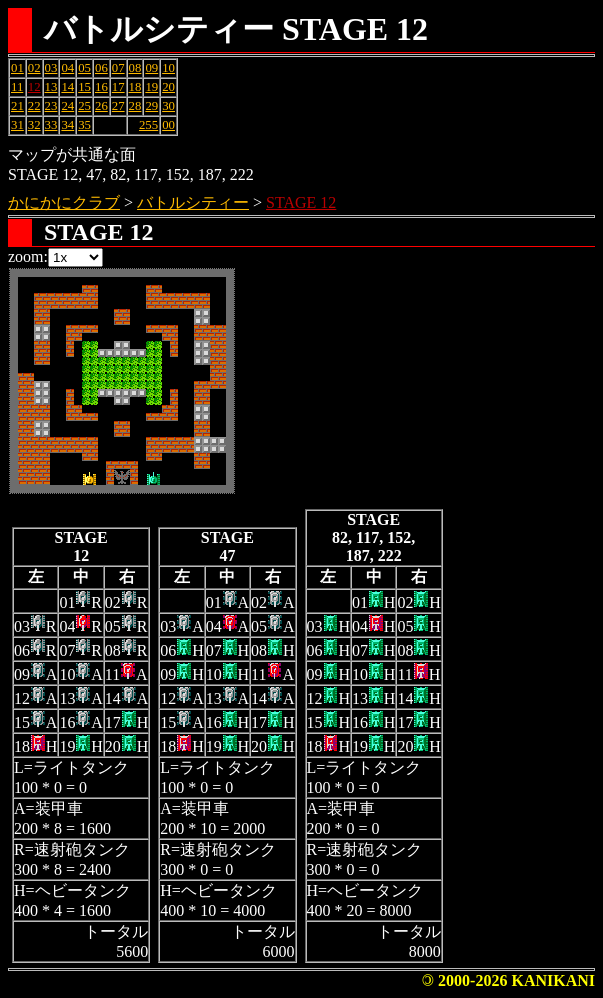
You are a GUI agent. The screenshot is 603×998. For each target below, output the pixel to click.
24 (67, 106)
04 (67, 68)
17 (118, 87)
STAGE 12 (301, 202)
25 (84, 106)
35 (84, 125)
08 (135, 68)
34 (67, 125)
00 (168, 125)
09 (151, 68)
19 (151, 87)
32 (34, 125)
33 (51, 125)
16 (101, 87)
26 (101, 106)
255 (148, 125)
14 (67, 87)
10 (168, 68)
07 (118, 68)
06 (101, 68)
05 (84, 68)
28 (135, 106)
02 (34, 68)
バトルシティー (193, 202)
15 (84, 87)
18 (135, 87)
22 (34, 106)
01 (17, 68)
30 (168, 106)
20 (168, 87)
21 (17, 106)
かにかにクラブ (64, 202)
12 (34, 87)
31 (17, 125)
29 (151, 106)
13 (51, 87)
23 (51, 106)
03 (51, 68)
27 (118, 106)
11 (17, 87)
